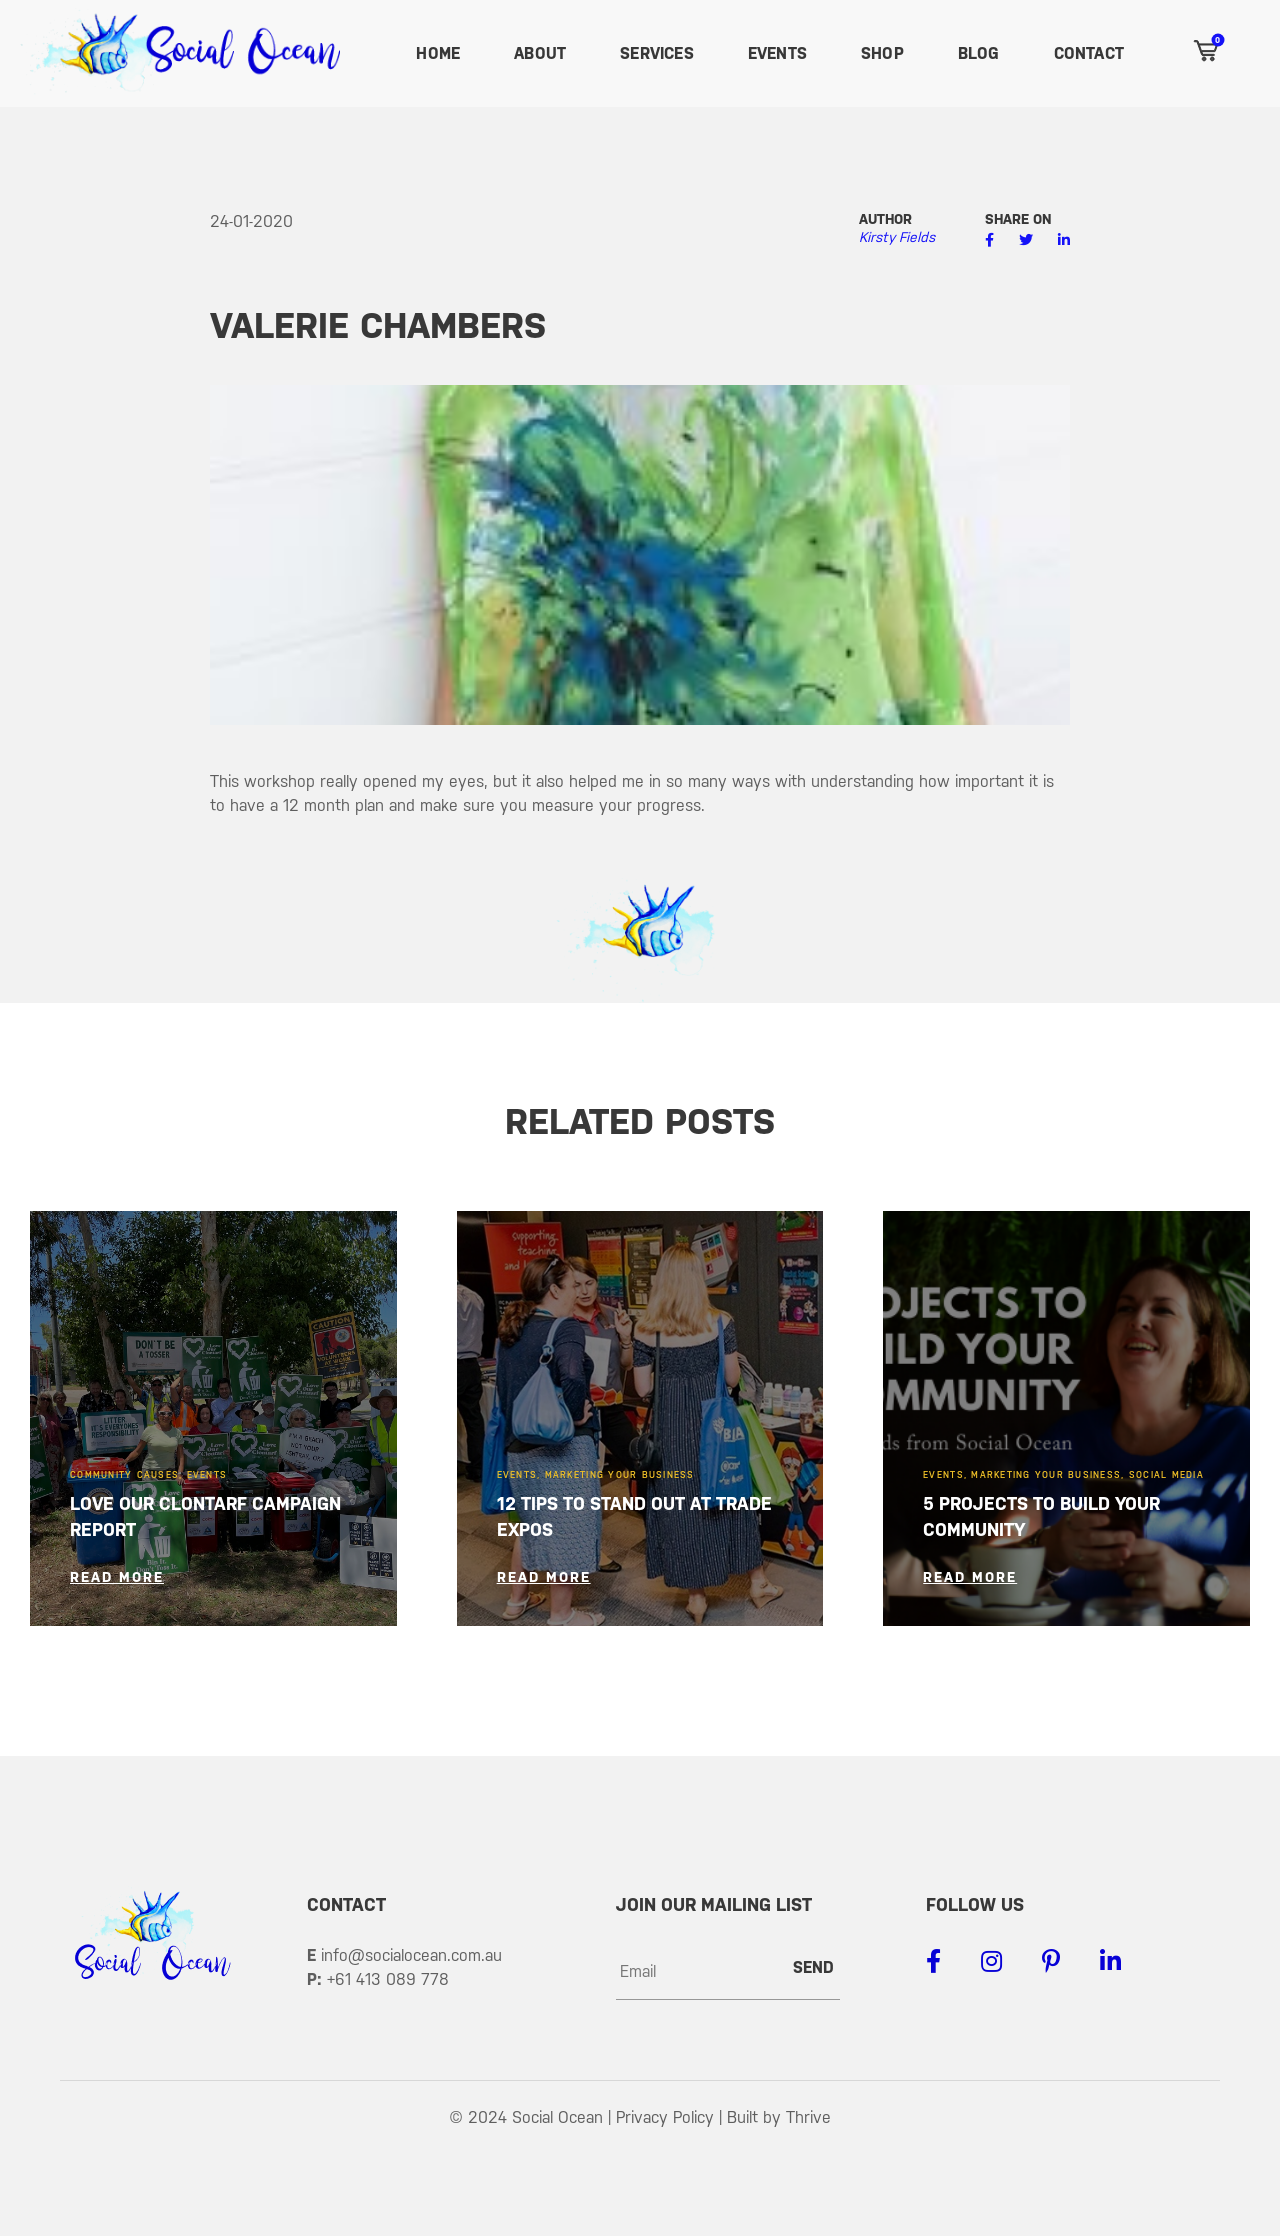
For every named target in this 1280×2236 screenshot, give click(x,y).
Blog (979, 53)
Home (438, 53)
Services (657, 53)
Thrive (808, 2117)
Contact (1089, 53)
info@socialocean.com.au (411, 1955)
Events (777, 53)
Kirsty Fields (897, 237)
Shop (882, 53)
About (540, 53)
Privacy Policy (665, 2117)
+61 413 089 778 (388, 1979)
